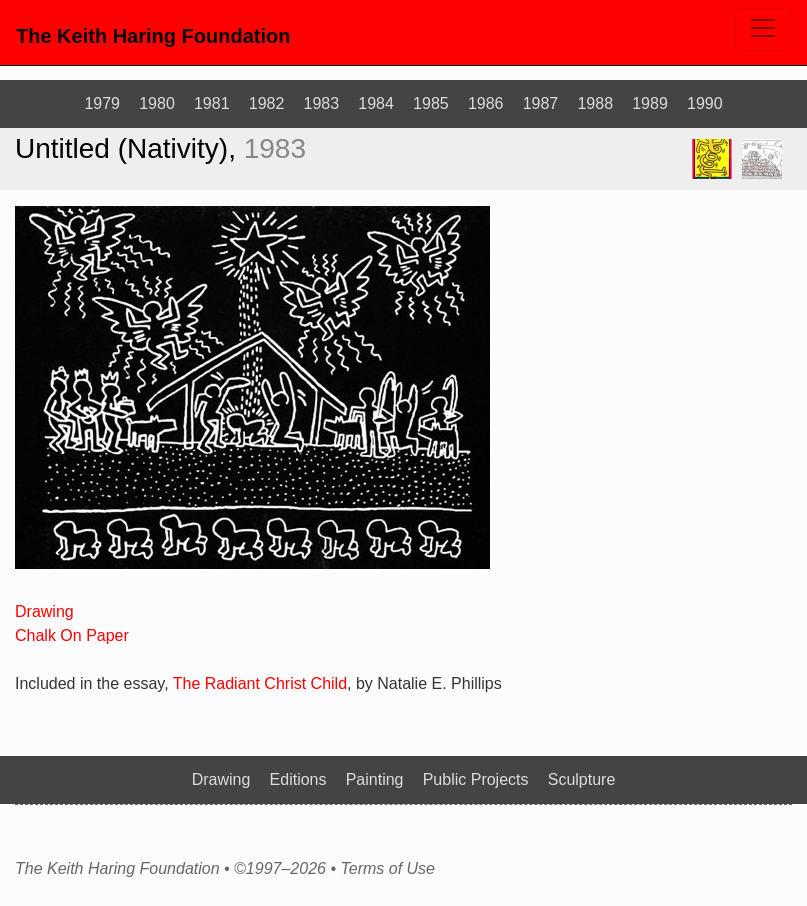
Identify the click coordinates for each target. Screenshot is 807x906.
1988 (595, 103)
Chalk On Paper (72, 635)
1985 (431, 103)
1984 (376, 103)
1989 (650, 103)
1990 (705, 103)
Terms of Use (387, 869)
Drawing (44, 611)
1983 (322, 103)
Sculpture (582, 779)
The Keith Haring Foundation (153, 36)
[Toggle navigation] (763, 29)
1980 (157, 103)
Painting (375, 779)
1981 (212, 103)
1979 (102, 103)
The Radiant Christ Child (260, 683)
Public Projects (476, 779)
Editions (298, 779)
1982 (267, 103)
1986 (486, 103)
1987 (541, 103)
